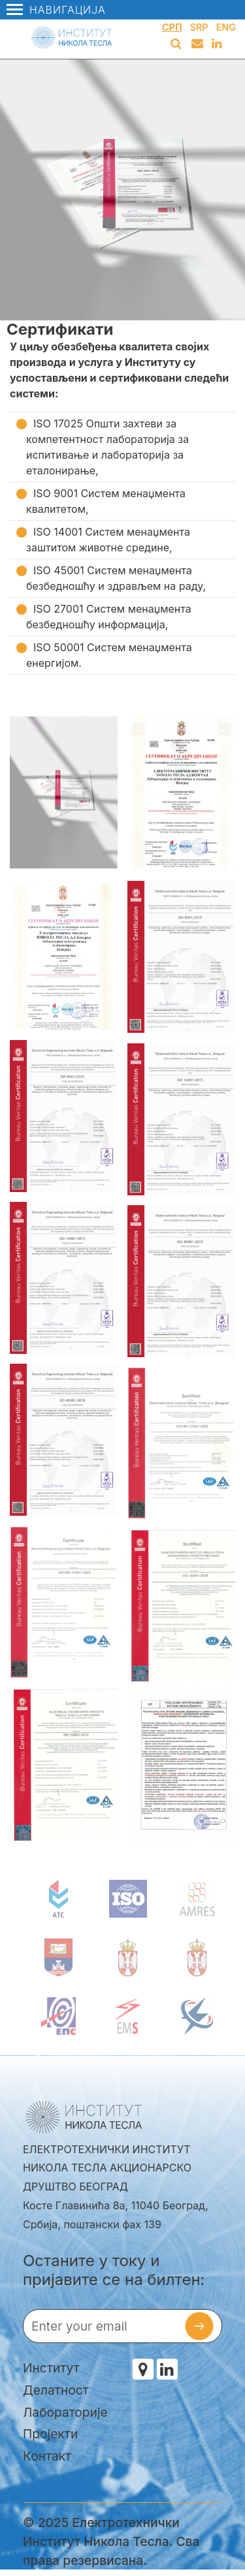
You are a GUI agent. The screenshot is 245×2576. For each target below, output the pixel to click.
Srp (199, 27)
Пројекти (50, 2434)
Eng (226, 27)
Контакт (47, 2456)
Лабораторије (65, 2412)
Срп (172, 27)
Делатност (56, 2390)
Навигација (56, 9)
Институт (51, 2368)
